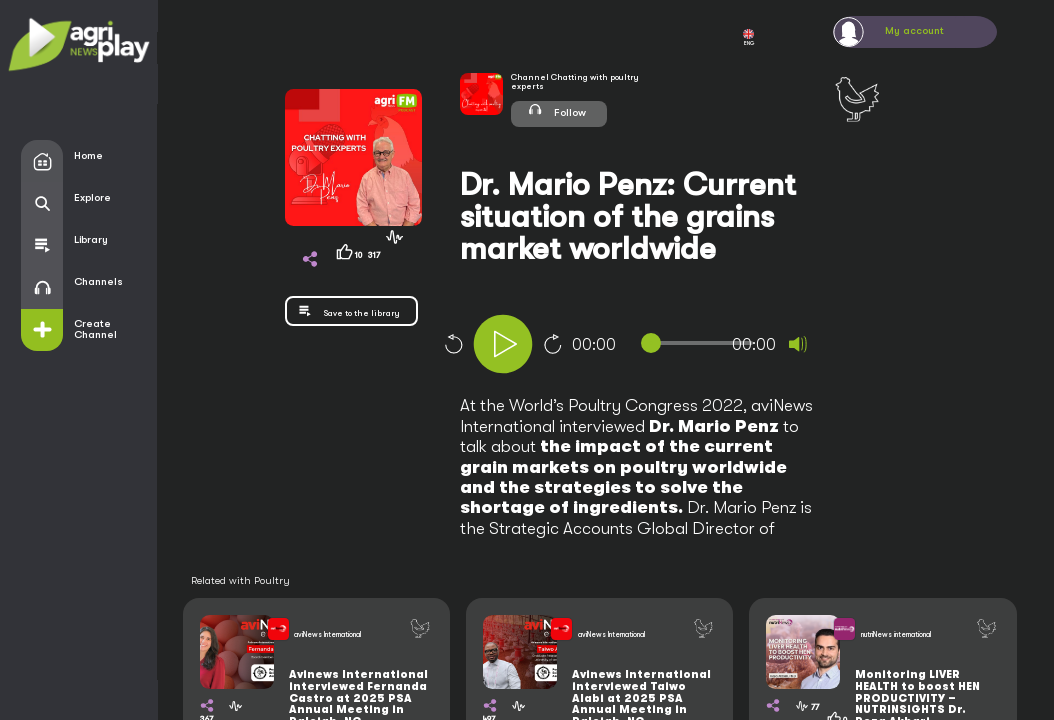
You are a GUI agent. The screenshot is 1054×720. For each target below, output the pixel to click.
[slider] (701, 343)
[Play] (503, 344)
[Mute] (798, 344)
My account (914, 31)
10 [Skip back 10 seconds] (453, 344)
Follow (556, 109)
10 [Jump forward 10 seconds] (553, 344)
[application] (662, 346)
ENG (748, 37)
